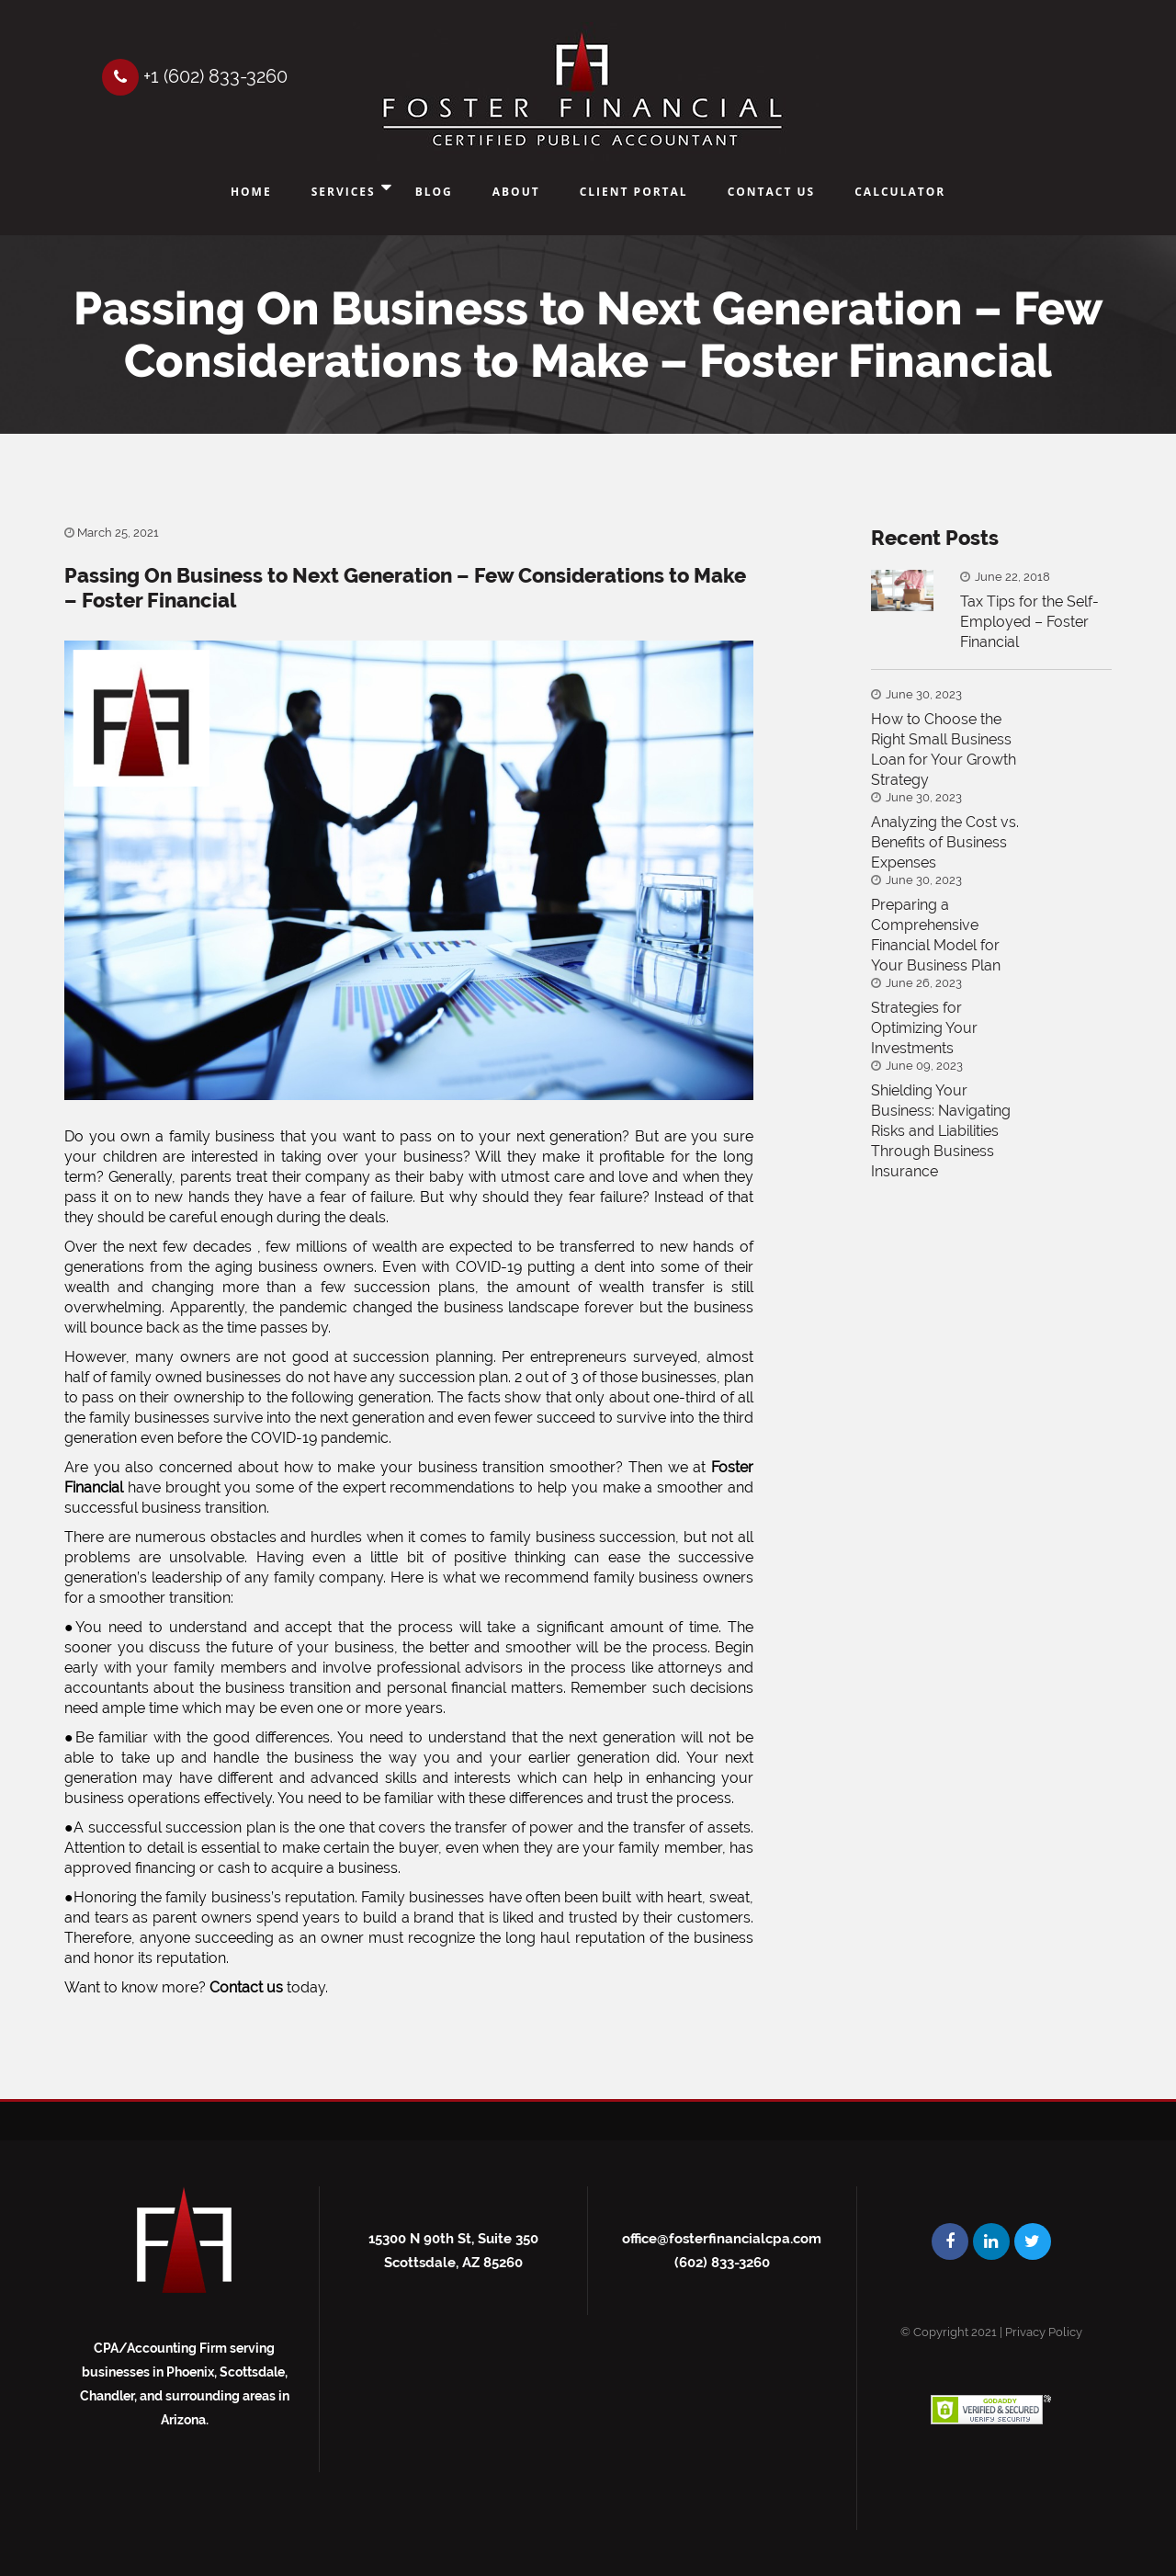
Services (343, 191)
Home (251, 191)
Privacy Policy (1043, 2332)
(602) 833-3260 (722, 2262)
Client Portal (634, 191)
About (516, 191)
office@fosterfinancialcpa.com (721, 2238)
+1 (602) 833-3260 (195, 76)
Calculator (899, 191)
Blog (434, 191)
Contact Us (772, 191)
